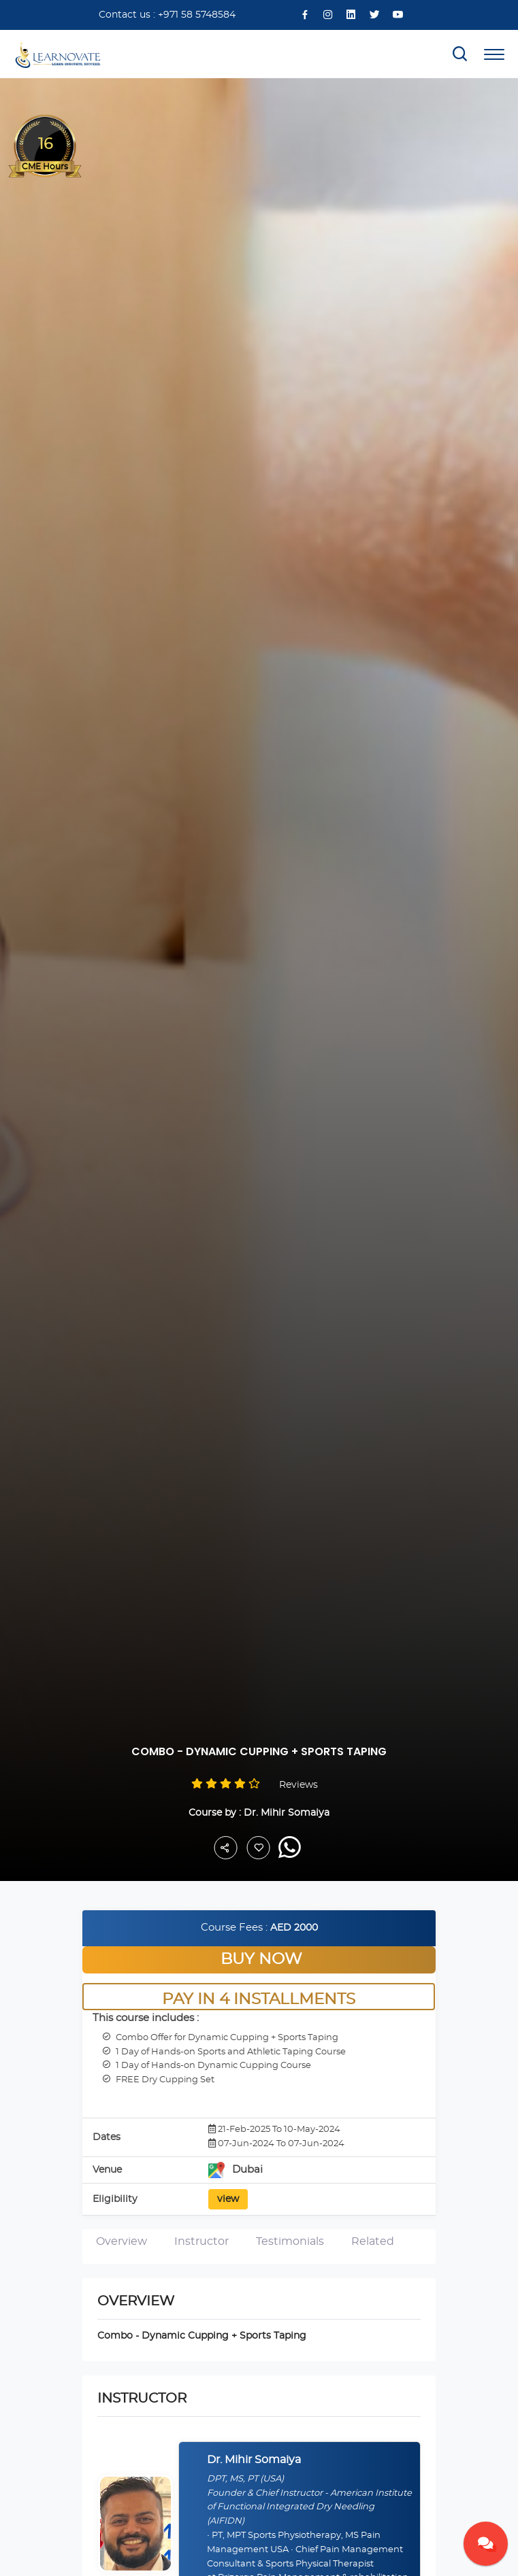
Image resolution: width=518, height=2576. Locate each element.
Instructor (201, 2241)
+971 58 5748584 (197, 15)
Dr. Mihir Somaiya (286, 1813)
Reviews (298, 1785)
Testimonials (290, 2241)
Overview (121, 2241)
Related (372, 2241)
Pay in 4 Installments (259, 1999)
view (228, 2199)
